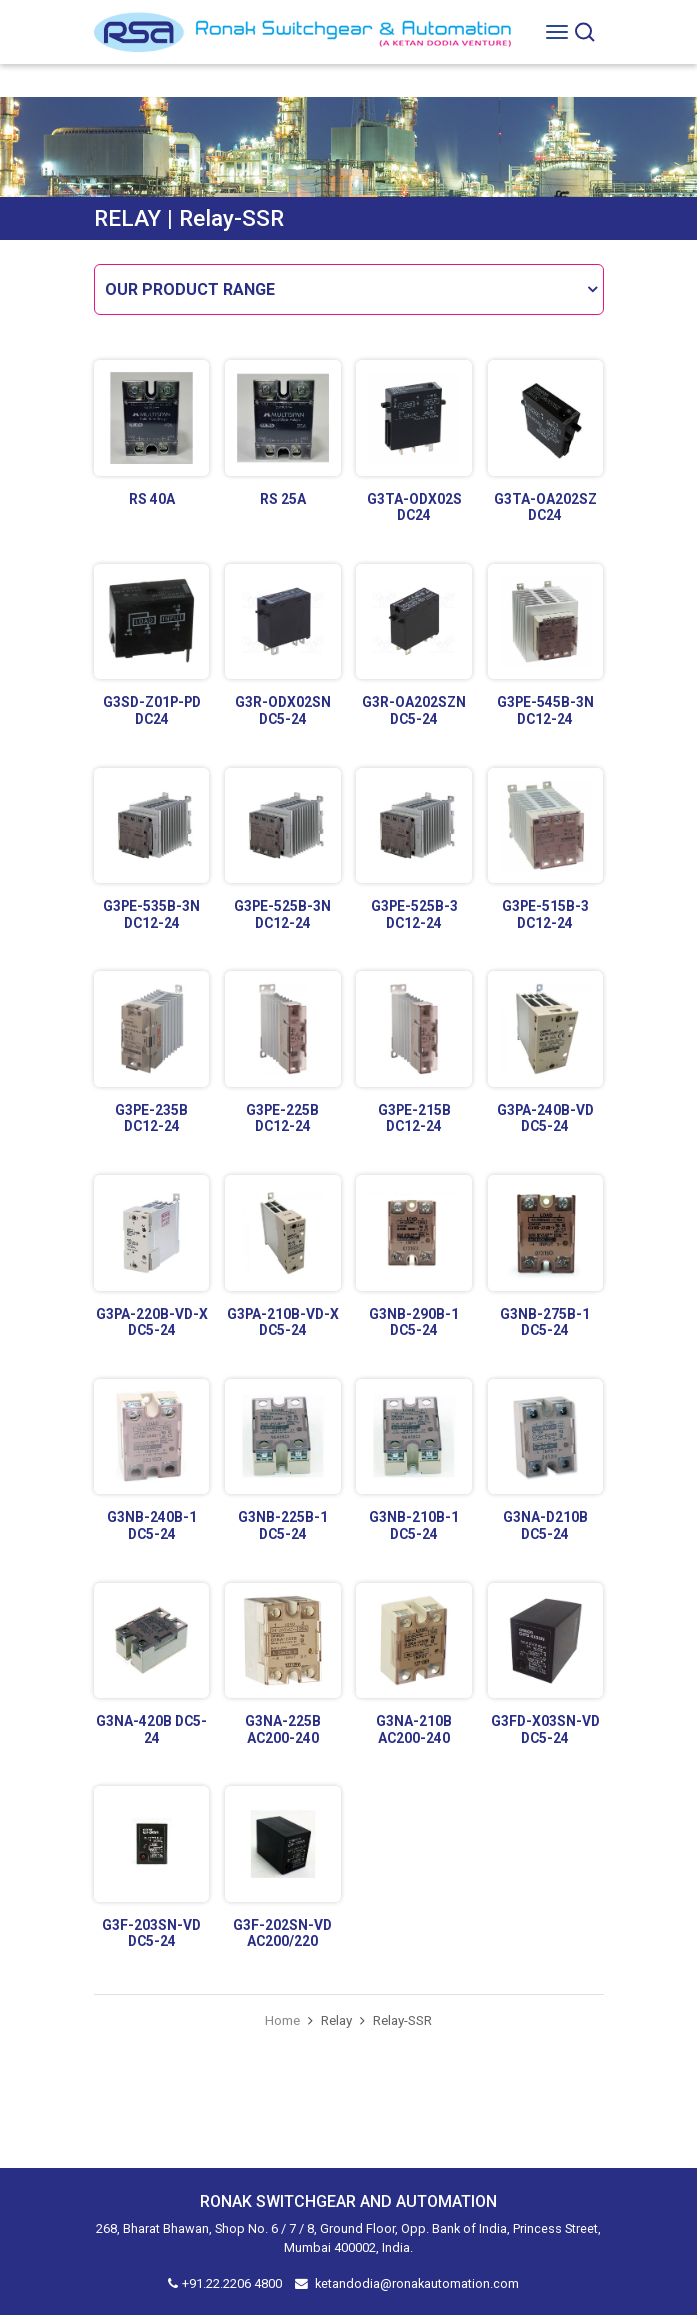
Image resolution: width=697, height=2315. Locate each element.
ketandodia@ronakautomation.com (417, 2283)
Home (282, 2020)
